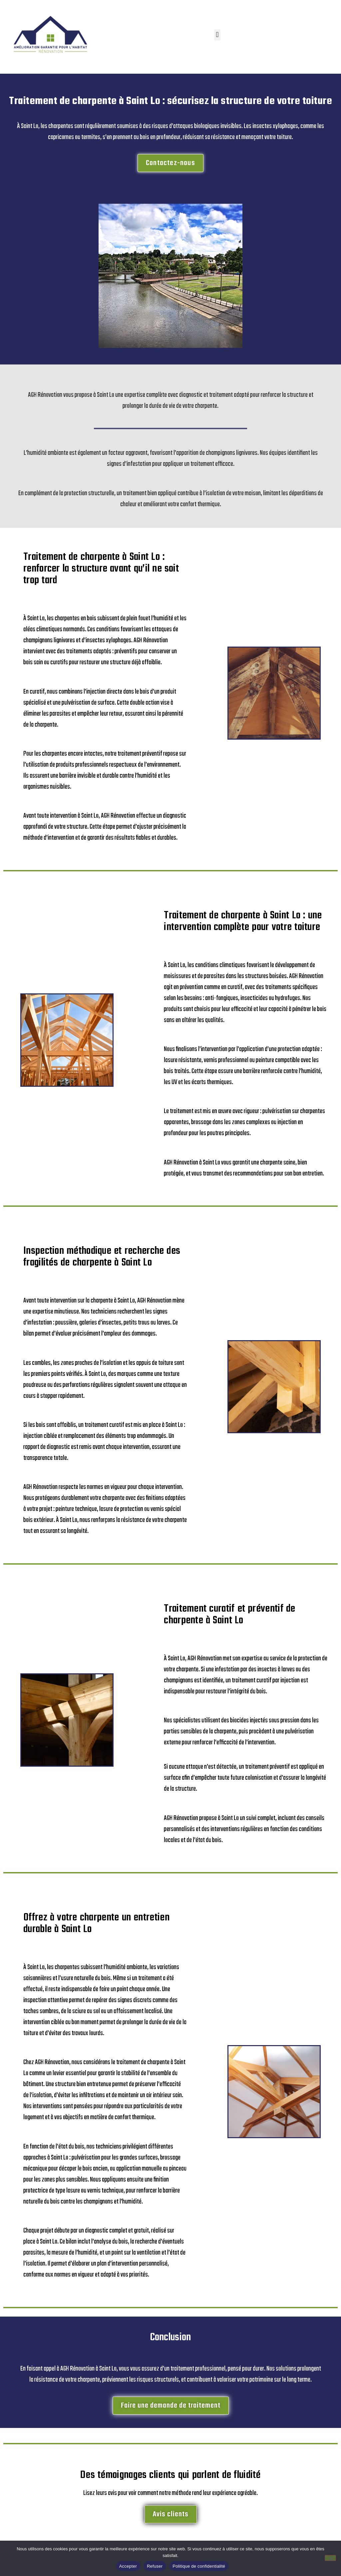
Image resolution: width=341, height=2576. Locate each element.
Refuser (155, 2566)
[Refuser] (330, 2558)
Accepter (128, 2566)
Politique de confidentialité (198, 2566)
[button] (217, 34)
